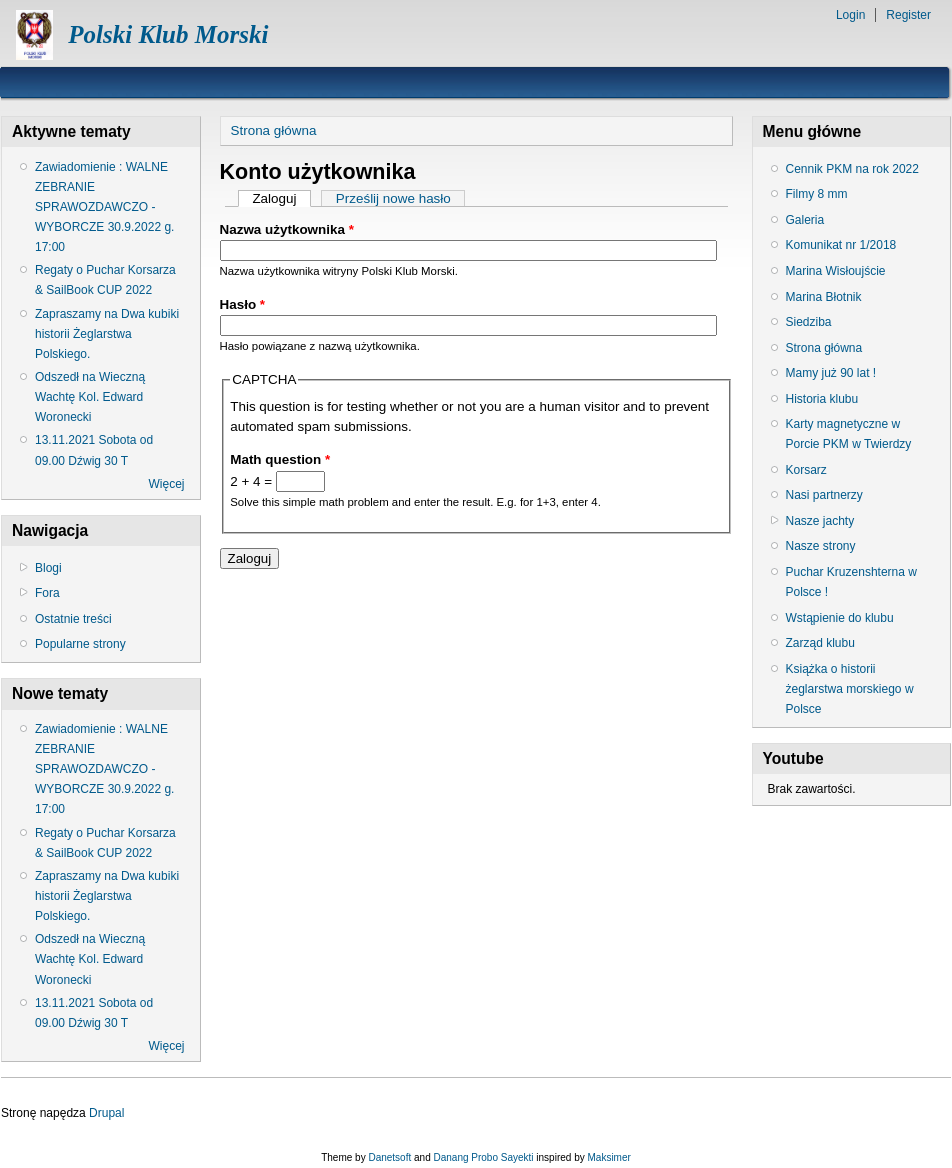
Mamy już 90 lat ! (831, 373)
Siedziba (809, 322)
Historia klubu (822, 399)
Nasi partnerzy (824, 495)
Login (850, 15)
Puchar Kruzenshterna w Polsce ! (851, 582)
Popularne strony (80, 644)
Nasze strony (821, 546)
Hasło (243, 304)
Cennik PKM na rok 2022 (852, 169)
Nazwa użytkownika (287, 229)
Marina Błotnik (824, 297)
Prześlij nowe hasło (393, 198)
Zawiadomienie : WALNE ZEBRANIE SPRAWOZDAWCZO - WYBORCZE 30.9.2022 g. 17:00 (104, 207)
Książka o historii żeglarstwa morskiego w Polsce (850, 689)
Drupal (106, 1113)
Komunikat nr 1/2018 (841, 245)
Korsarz (806, 470)
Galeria (805, 220)
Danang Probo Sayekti (483, 1157)
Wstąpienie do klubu (840, 618)
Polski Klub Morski (168, 34)
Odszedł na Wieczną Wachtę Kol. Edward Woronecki (90, 397)
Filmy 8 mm (817, 194)
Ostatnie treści (73, 619)
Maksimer (608, 1157)
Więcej (166, 484)
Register (908, 15)
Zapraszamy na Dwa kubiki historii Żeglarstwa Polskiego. (107, 334)
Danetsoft (389, 1157)
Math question (280, 459)
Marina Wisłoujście (836, 271)
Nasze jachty (820, 521)
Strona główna (274, 130)
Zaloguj (281, 198)
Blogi (48, 568)
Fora (47, 593)
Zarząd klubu (820, 643)
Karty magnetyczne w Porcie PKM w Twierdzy (849, 434)
